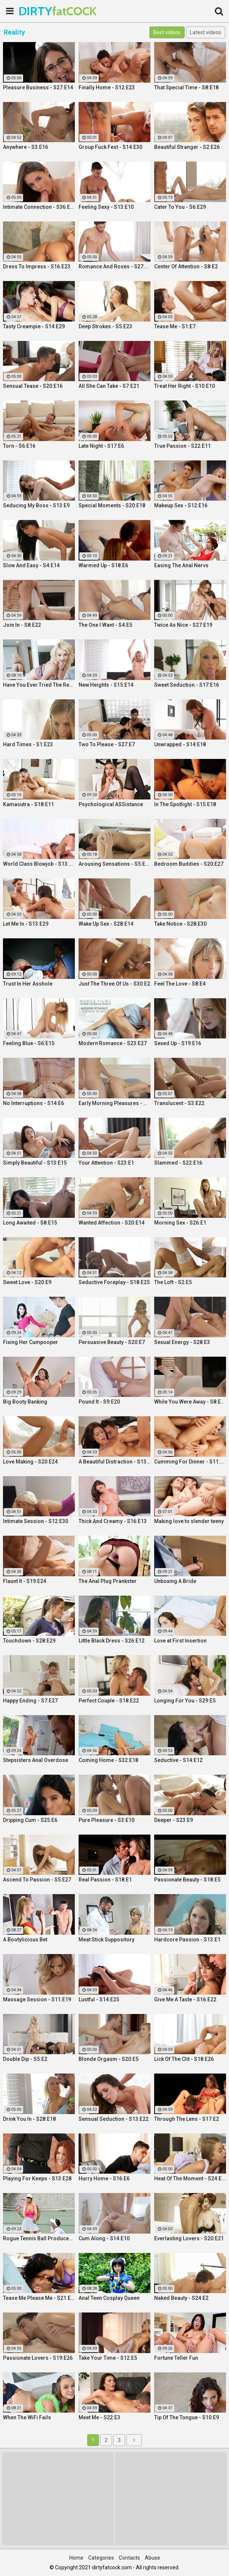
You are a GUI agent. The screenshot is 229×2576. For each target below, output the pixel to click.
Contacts (129, 2558)
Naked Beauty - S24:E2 (181, 2298)
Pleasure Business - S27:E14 (38, 87)
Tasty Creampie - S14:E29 (34, 326)
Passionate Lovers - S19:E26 (38, 2358)
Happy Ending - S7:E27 (30, 1701)
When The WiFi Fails (27, 2417)
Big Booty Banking (25, 1402)
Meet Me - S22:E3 (99, 2417)
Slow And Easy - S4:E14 (31, 565)
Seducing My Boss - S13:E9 (36, 505)
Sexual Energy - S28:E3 (182, 1342)
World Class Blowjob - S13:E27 (39, 864)
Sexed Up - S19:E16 (177, 1043)
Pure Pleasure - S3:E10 (106, 1820)
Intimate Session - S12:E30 (35, 1521)
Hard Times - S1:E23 (28, 744)
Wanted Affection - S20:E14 (111, 1223)
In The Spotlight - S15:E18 (185, 804)
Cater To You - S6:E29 (180, 207)
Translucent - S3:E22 (179, 1103)
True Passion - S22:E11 (182, 446)
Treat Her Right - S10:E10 (184, 386)
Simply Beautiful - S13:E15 (35, 1163)
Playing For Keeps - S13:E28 (37, 2178)
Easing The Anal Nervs (181, 565)
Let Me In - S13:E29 (25, 924)
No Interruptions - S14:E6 (33, 1103)
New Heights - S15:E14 (106, 685)
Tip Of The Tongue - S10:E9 (186, 2417)
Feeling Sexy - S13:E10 (106, 207)
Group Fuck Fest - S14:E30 (110, 147)
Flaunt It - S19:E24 (24, 1581)
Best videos (167, 32)
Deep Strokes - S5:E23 (105, 326)
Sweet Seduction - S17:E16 (186, 685)
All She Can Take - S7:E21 (109, 386)
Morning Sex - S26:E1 (180, 1223)
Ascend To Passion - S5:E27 (37, 1880)
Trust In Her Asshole (28, 984)
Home (76, 2558)
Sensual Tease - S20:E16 (33, 386)
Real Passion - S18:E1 (105, 1880)
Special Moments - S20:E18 (112, 505)
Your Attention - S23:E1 (106, 1163)
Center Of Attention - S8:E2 (186, 266)
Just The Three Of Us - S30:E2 (114, 984)
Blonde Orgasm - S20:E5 (109, 2059)
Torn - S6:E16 (19, 446)
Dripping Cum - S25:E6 (30, 1820)
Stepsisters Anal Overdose (35, 1760)
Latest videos (205, 32)
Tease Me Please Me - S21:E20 (39, 2298)
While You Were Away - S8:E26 (190, 1402)
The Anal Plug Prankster (108, 1581)
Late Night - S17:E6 (101, 446)
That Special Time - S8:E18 (186, 87)
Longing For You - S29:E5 (185, 1701)
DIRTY (37, 11)
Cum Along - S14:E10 (104, 2238)
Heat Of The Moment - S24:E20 (190, 2178)
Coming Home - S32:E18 (108, 1760)
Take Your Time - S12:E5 (108, 2358)
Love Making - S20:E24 (30, 1462)
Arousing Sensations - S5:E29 (114, 864)
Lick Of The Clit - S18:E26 (184, 2059)
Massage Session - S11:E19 (37, 1999)
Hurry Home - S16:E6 (104, 2178)
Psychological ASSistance (111, 804)
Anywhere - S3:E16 (25, 147)
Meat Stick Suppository (106, 1940)
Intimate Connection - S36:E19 (39, 207)
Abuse (152, 2558)
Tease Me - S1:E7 (174, 326)
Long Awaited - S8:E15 (30, 1223)
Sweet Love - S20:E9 (27, 1282)
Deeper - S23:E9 (173, 1820)
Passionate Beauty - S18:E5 (187, 1880)
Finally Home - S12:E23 (107, 87)
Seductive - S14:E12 (178, 1760)
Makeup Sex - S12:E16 (180, 505)
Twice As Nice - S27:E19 (183, 625)
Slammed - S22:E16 (178, 1163)
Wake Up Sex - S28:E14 (106, 924)
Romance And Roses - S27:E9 (114, 266)
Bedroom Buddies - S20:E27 (188, 864)
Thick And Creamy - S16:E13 (113, 1521)
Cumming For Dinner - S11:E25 (190, 1462)
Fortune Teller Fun (176, 2358)
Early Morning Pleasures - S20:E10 (114, 1103)
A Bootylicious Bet (25, 1940)
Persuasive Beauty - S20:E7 (112, 1342)
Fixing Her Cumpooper (30, 1342)
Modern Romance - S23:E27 (113, 1043)
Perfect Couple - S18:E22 (109, 1701)
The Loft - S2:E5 (173, 1282)
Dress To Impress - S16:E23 (36, 266)
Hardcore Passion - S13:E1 (187, 1940)
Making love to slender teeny (189, 1521)
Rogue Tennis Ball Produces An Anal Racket (39, 2238)
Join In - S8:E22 (22, 625)
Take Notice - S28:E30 (180, 924)
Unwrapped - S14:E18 (180, 744)
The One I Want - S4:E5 (105, 625)
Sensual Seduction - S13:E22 (114, 2119)
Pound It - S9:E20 (99, 1402)
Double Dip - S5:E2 (25, 2059)
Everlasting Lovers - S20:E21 (189, 2238)
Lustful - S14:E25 (99, 1999)
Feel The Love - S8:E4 (180, 984)
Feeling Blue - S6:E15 (28, 1043)
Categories (101, 2558)
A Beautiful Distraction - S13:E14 (114, 1462)
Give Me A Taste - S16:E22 (185, 1999)
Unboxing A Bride (175, 1581)
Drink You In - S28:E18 (29, 2119)
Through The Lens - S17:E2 (186, 2119)
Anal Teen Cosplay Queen (109, 2298)
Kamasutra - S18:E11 (28, 804)
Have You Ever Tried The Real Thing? (39, 685)
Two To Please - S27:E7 (107, 744)
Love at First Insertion (180, 1641)
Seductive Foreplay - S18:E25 (114, 1282)
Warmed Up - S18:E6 (103, 565)
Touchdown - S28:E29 (29, 1641)
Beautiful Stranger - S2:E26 (187, 147)
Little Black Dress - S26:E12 (111, 1641)
